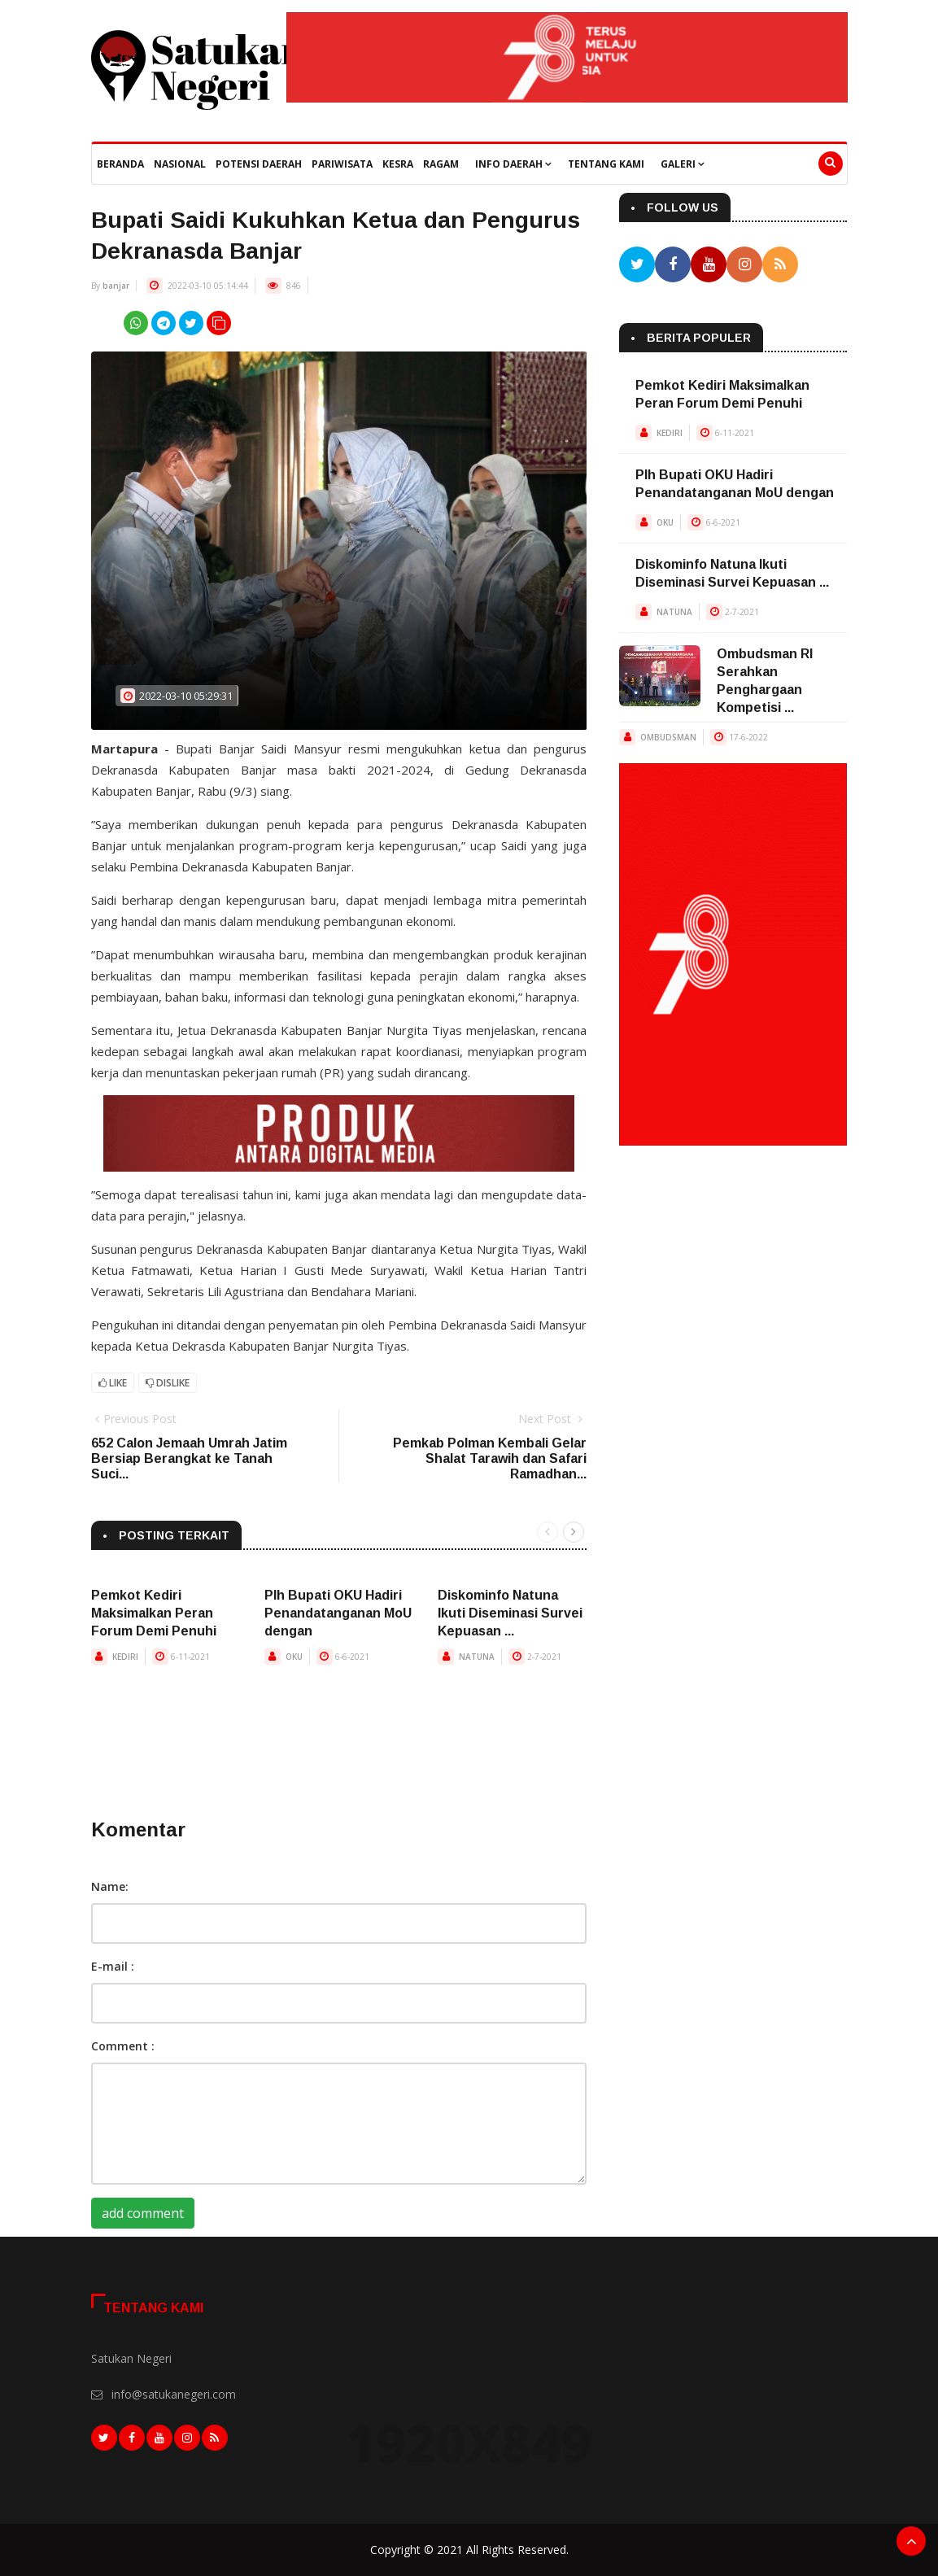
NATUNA (477, 1656)
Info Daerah (513, 164)
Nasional (180, 164)
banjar (116, 285)
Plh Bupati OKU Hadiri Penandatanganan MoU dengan (338, 1613)
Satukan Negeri (131, 2358)
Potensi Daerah (259, 164)
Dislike (168, 1383)
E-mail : (112, 1966)
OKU (294, 1656)
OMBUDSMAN (668, 737)
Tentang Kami (606, 164)
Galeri (683, 164)
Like (112, 1383)
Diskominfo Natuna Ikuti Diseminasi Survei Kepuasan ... (510, 1613)
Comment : (123, 2046)
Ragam (441, 164)
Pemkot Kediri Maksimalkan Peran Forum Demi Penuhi (153, 1613)
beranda (120, 164)
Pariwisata (342, 164)
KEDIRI (125, 1656)
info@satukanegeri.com (173, 2394)
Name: (110, 1886)
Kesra (397, 164)
